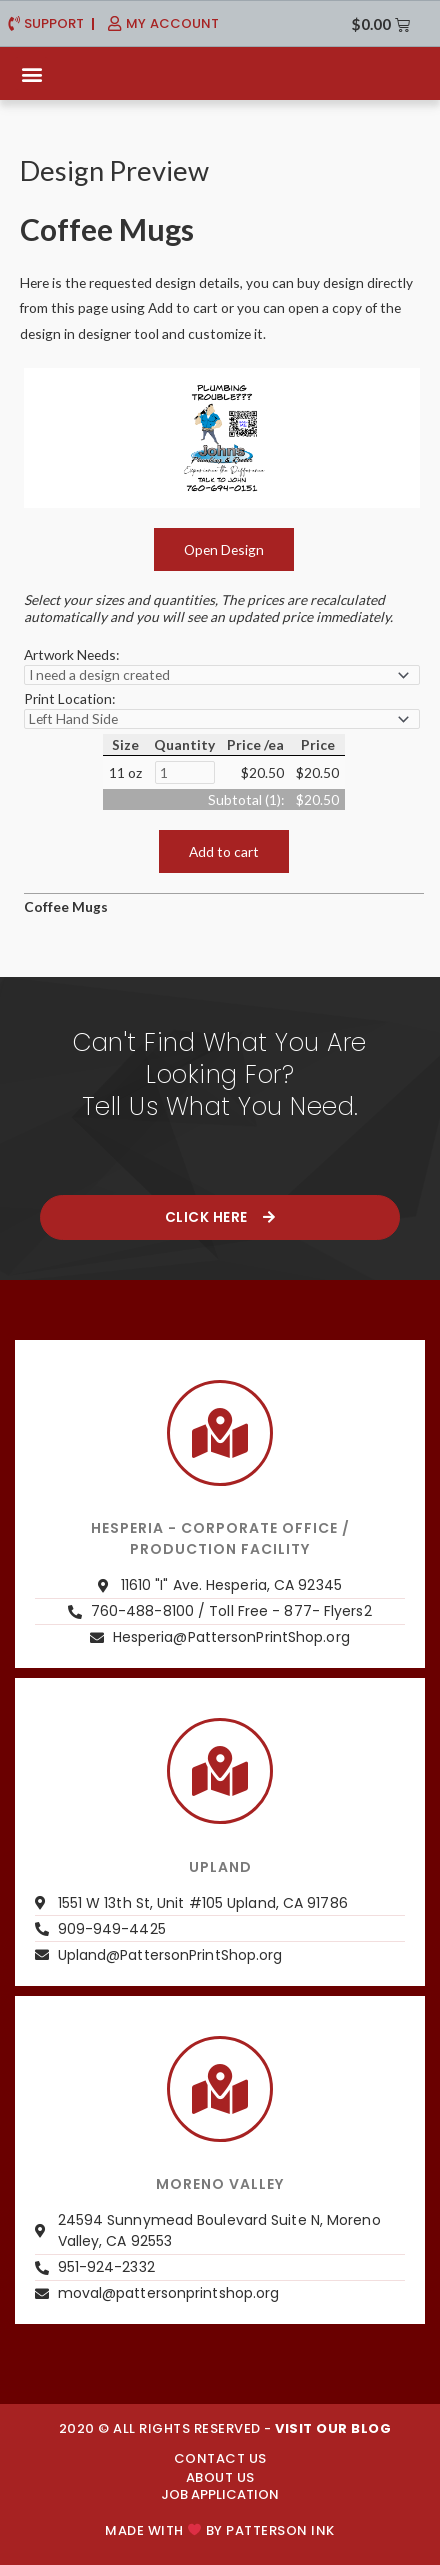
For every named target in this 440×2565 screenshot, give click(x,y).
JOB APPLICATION (220, 2494)
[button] (31, 73)
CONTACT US (220, 2458)
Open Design (224, 549)
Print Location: (69, 698)
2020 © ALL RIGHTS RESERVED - (225, 2428)
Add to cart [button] (224, 851)
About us (220, 2477)
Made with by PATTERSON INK (219, 2530)
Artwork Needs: (71, 654)
